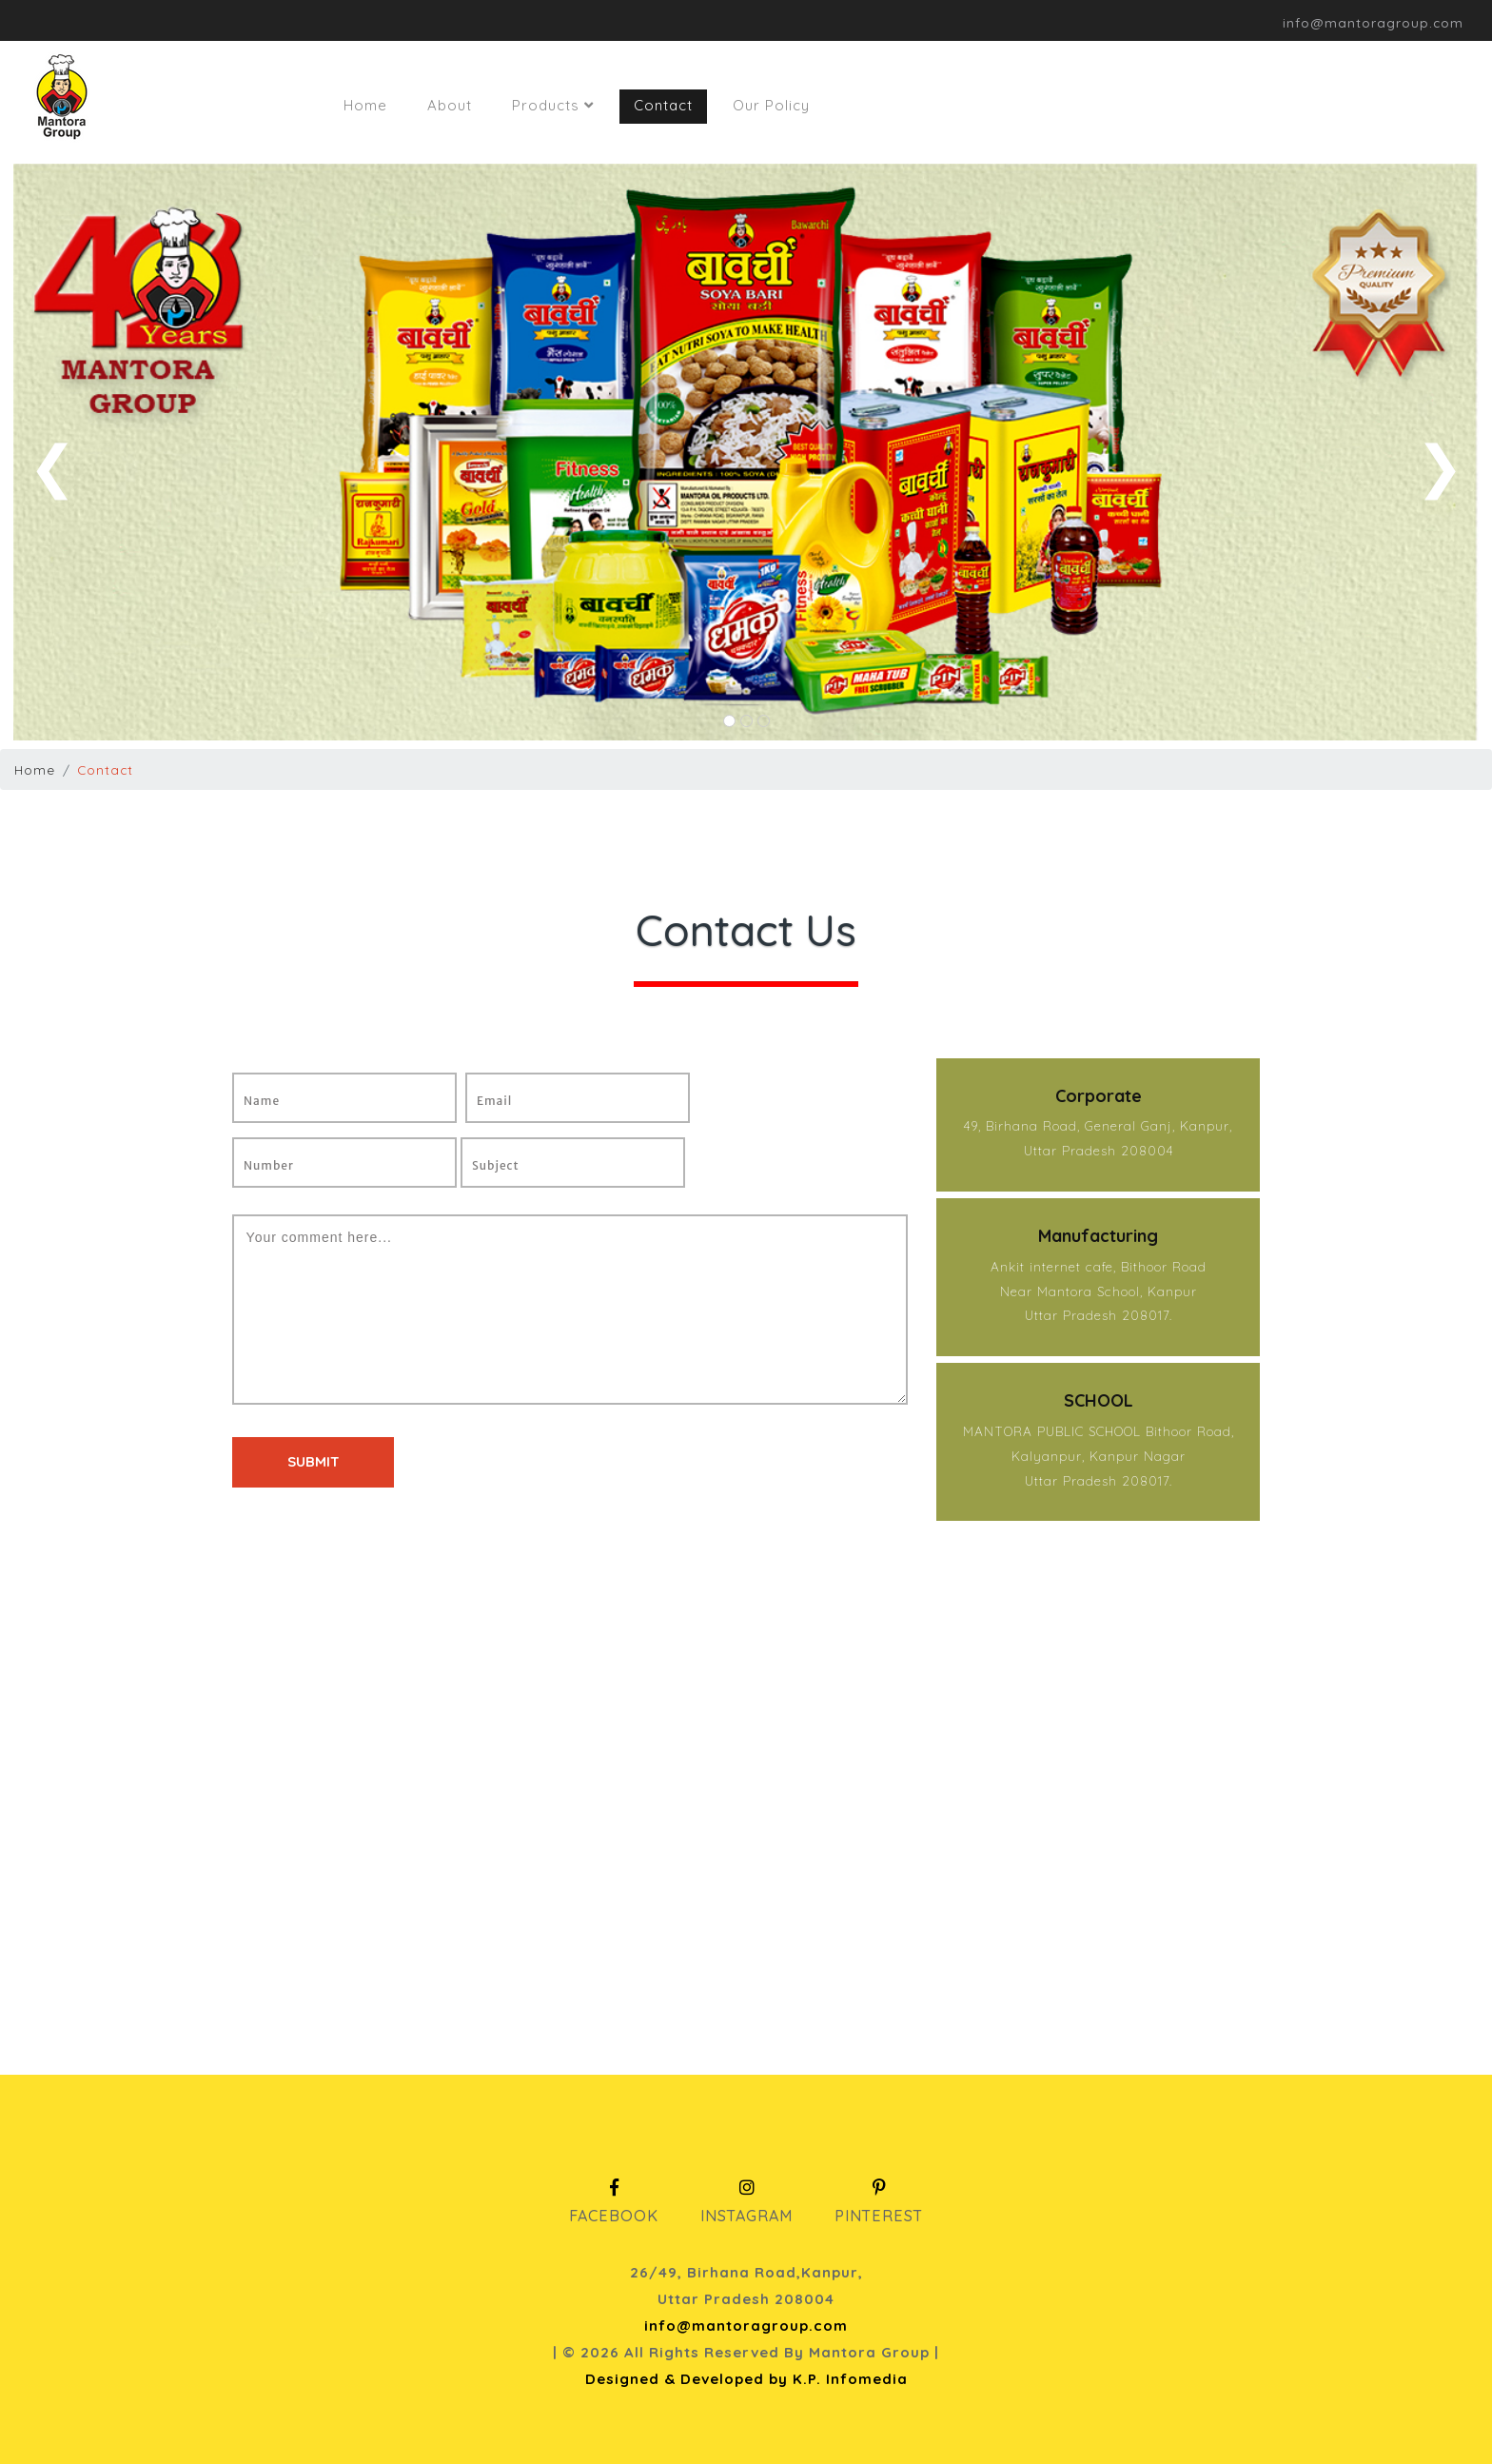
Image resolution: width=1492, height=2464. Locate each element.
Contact (663, 105)
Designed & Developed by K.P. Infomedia (746, 2379)
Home (365, 105)
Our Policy (771, 105)
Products (553, 105)
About (449, 105)
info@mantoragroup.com (746, 2325)
